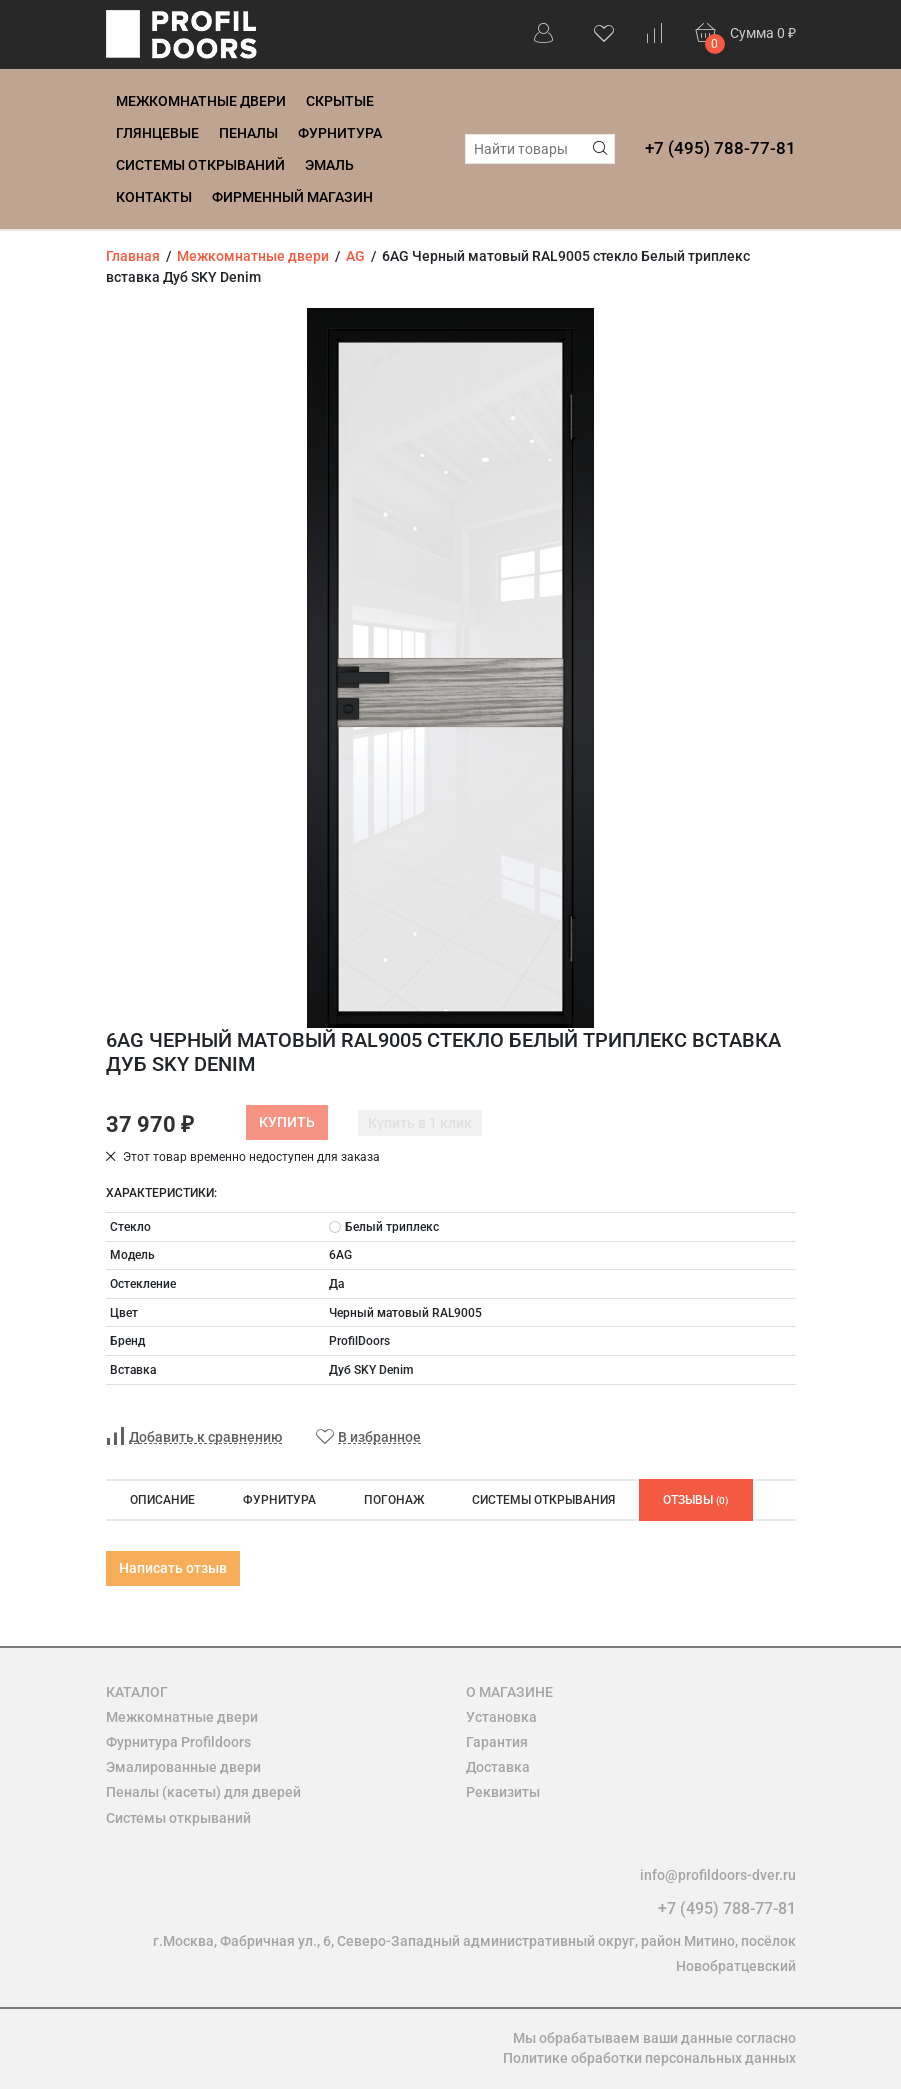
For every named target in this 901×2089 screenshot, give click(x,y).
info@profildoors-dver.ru (718, 1875)
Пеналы (248, 133)
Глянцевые (157, 133)
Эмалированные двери (183, 1767)
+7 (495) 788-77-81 (720, 148)
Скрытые (340, 101)
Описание (162, 1500)
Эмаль (329, 165)
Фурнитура (340, 133)
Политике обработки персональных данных (649, 2058)
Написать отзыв (173, 1568)
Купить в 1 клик (420, 1123)
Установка (501, 1717)
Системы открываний (200, 165)
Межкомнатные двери (201, 101)
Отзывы (696, 1500)
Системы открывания (543, 1500)
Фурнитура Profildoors (178, 1742)
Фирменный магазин (292, 197)
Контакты (154, 197)
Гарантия (497, 1742)
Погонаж (394, 1500)
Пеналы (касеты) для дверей (203, 1792)
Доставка (498, 1767)
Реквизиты (503, 1792)
